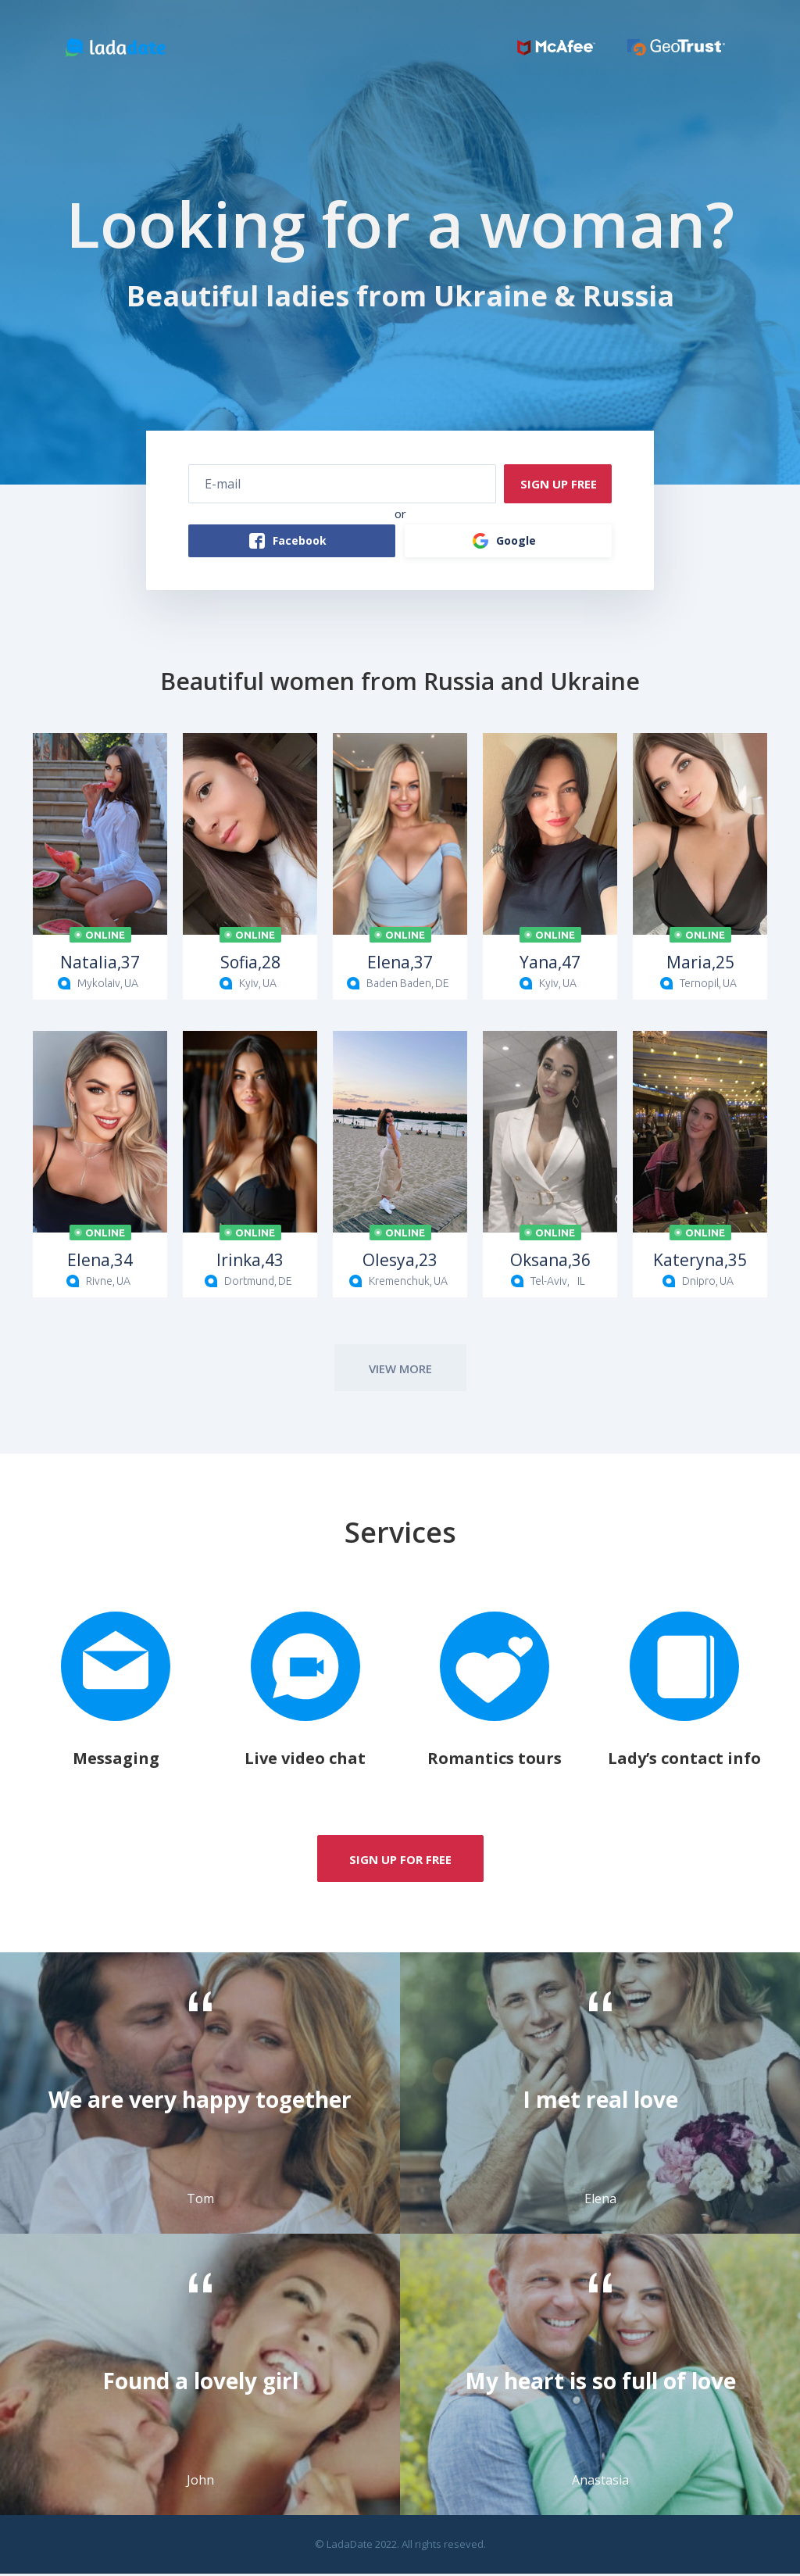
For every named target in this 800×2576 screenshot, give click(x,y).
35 (700, 1262)
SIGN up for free (400, 1861)
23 (400, 1262)
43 (250, 1262)
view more (400, 1371)
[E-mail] (342, 484)
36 (550, 1262)
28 (250, 964)
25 (700, 964)
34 (100, 1262)
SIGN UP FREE (554, 484)
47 (550, 964)
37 (100, 964)
